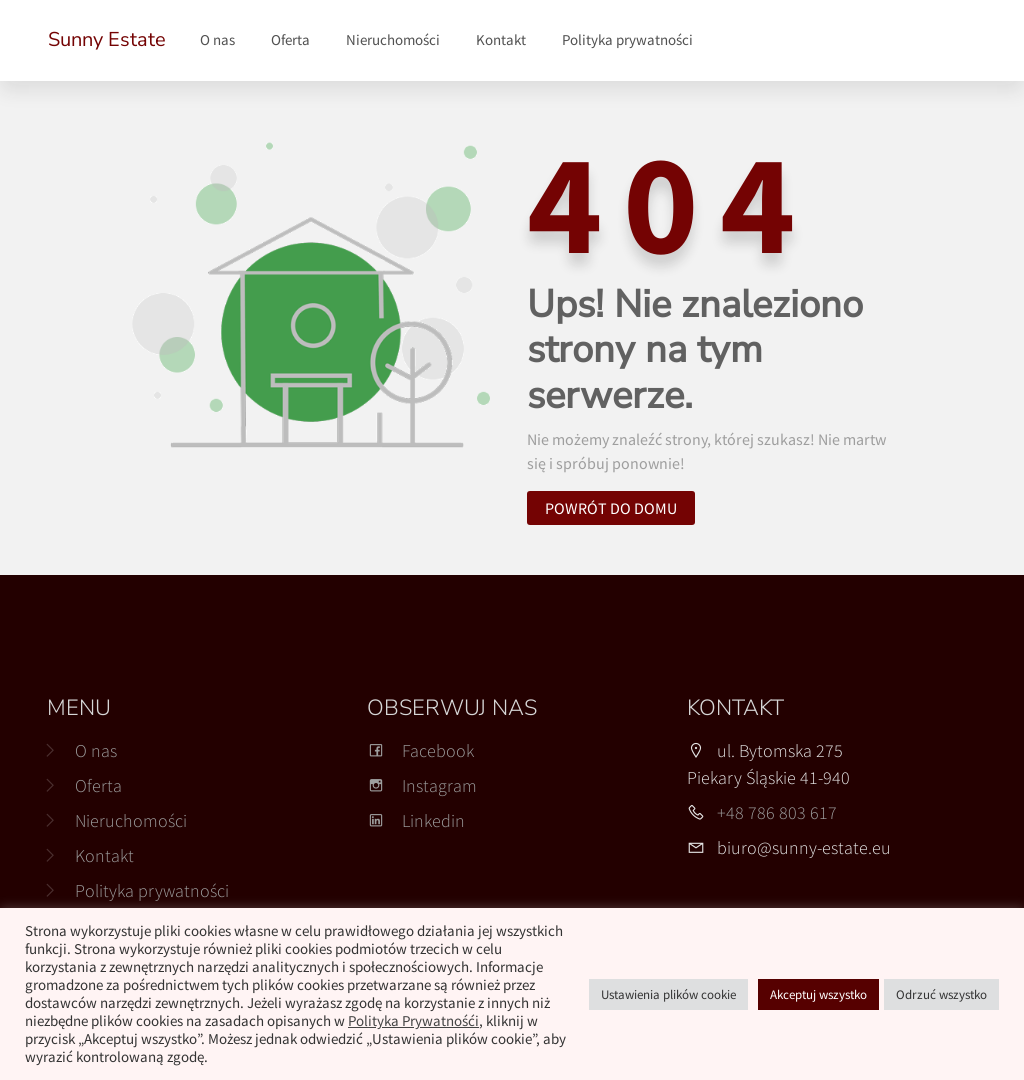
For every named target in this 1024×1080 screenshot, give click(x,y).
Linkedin (416, 820)
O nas (217, 39)
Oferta (290, 39)
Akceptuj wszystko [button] (818, 994)
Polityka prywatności (627, 39)
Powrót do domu (611, 508)
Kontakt (501, 39)
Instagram (422, 785)
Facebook (420, 750)
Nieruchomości (393, 39)
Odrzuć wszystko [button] (941, 994)
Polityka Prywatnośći (413, 1021)
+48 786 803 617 (777, 812)
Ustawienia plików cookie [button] (668, 994)
